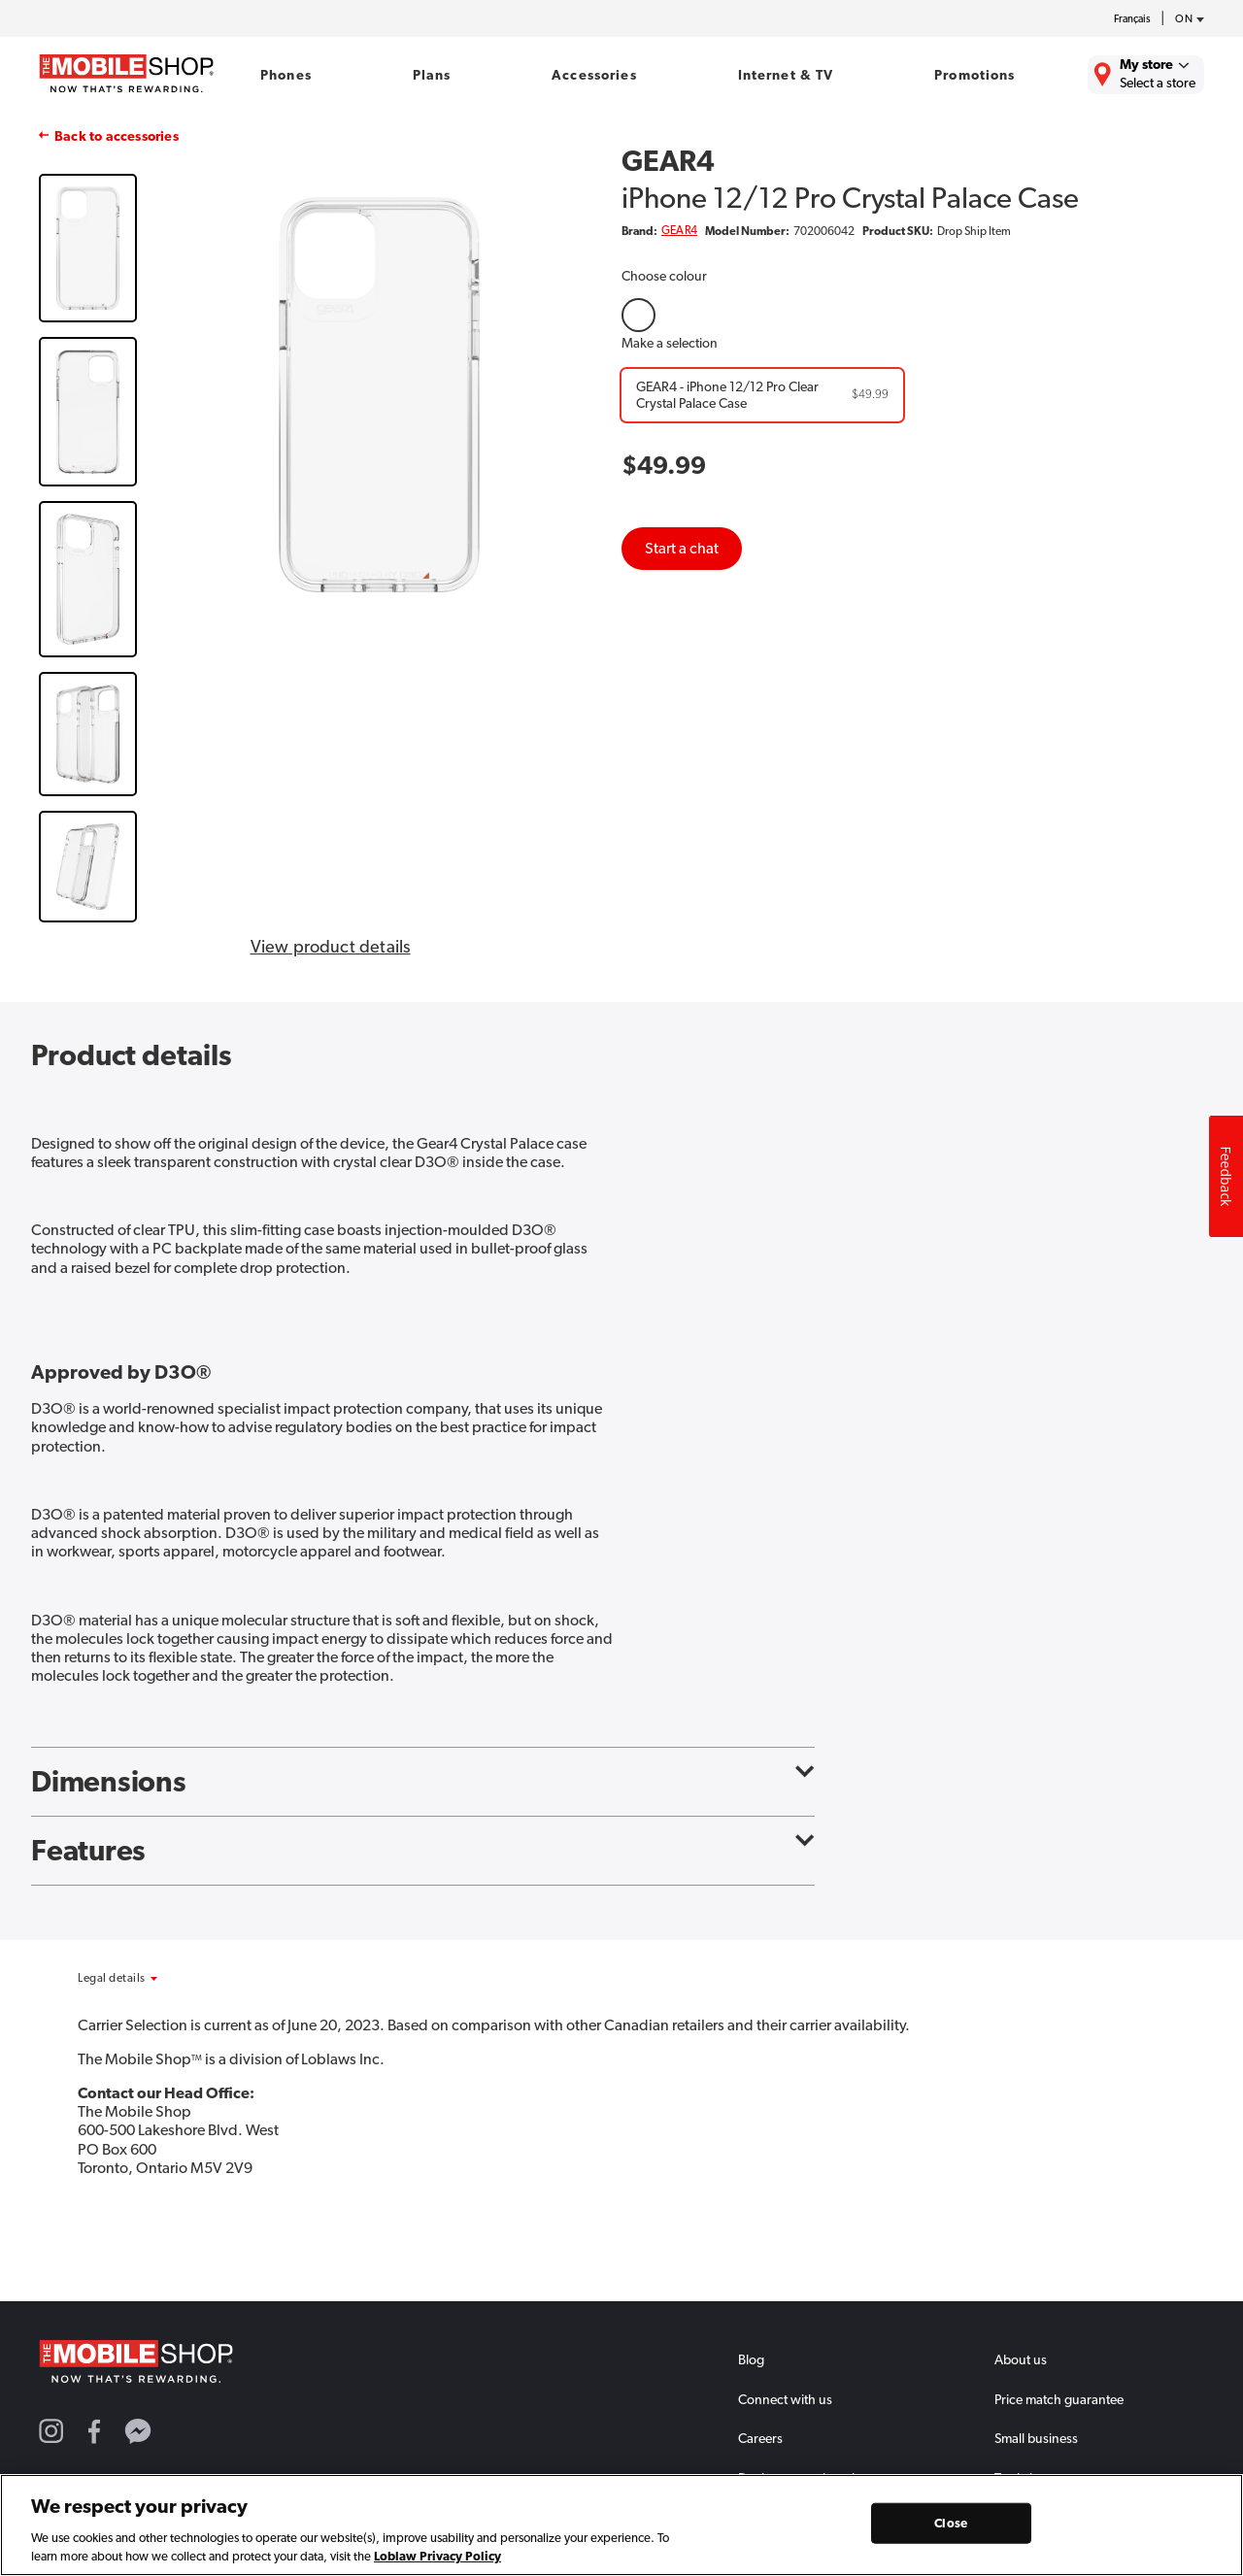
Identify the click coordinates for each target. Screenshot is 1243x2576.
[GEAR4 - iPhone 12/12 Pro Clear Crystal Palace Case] (762, 395)
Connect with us (785, 2399)
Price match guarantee (1059, 2399)
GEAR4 (679, 230)
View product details (331, 946)
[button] (163, 1978)
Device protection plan (803, 2478)
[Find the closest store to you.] (1146, 74)
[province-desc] (1184, 19)
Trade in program (1043, 2478)
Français (1132, 19)
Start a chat (682, 548)
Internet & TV (786, 75)
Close (950, 2530)
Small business (1036, 2438)
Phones (286, 75)
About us (1020, 2359)
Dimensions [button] (423, 1781)
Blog (751, 2359)
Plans (432, 75)
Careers (760, 2438)
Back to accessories (116, 136)
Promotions (974, 75)
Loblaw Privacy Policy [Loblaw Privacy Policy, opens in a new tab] (437, 2563)
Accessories (594, 75)
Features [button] (423, 1850)
